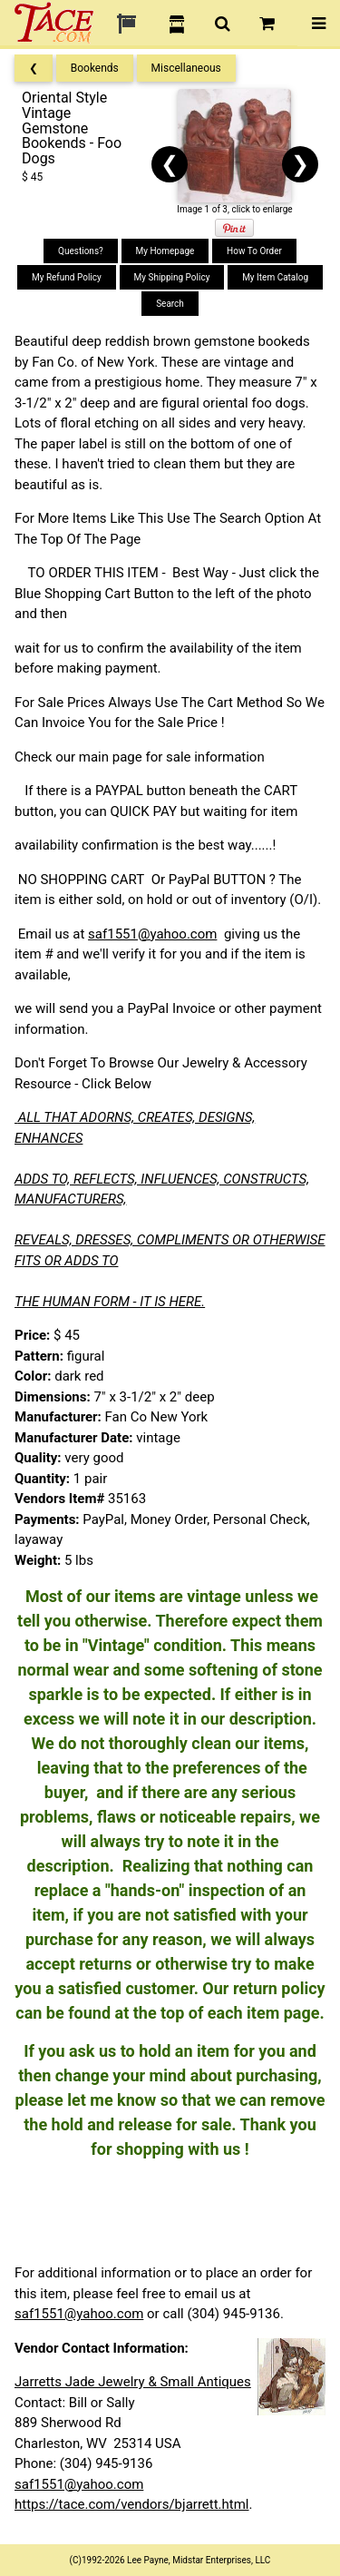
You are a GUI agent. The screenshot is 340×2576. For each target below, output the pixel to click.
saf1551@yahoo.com (152, 934)
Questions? (80, 251)
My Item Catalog (275, 277)
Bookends (95, 68)
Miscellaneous (186, 68)
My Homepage (165, 251)
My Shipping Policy (172, 277)
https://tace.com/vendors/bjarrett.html (132, 2504)
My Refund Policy (67, 277)
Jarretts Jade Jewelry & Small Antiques (133, 2382)
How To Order (254, 251)
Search (170, 304)
